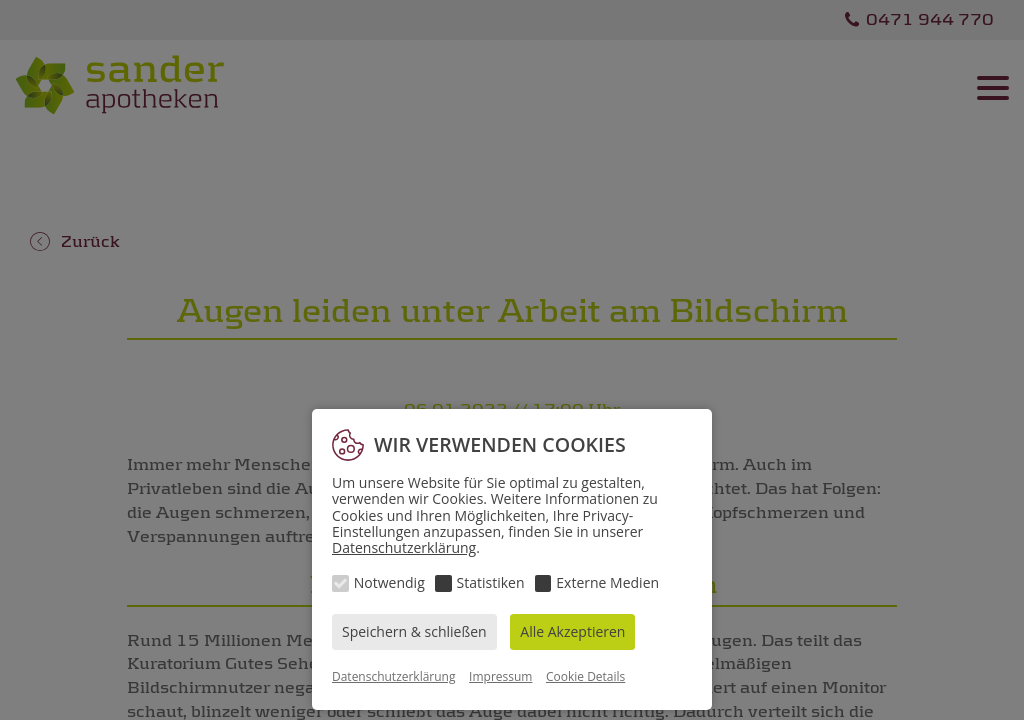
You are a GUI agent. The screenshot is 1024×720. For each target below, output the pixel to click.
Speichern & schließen (414, 631)
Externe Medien (607, 582)
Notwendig (389, 582)
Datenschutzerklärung (404, 547)
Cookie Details (585, 676)
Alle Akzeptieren (572, 631)
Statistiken (491, 582)
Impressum (500, 676)
